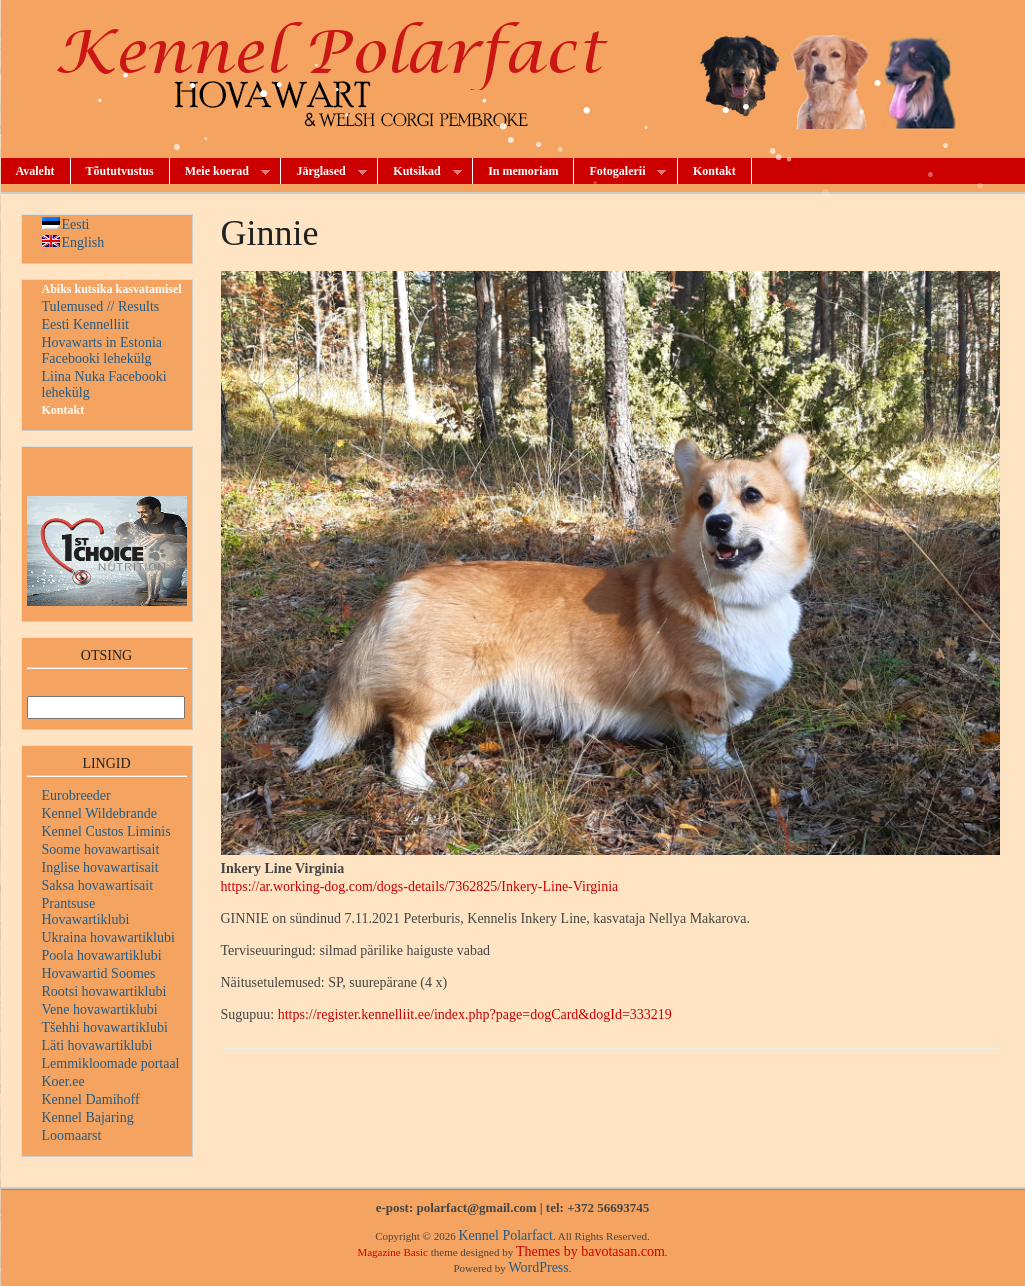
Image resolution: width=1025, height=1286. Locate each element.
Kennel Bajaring (88, 1117)
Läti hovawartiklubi (97, 1045)
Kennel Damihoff (91, 1099)
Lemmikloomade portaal (111, 1063)
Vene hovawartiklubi (100, 1009)
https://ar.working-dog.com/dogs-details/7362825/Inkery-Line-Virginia (420, 886)
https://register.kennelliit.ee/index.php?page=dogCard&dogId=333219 (475, 1014)
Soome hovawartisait (101, 849)
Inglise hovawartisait (100, 867)
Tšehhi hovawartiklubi (105, 1027)
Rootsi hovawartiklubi (104, 991)
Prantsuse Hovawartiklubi (86, 911)
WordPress (538, 1267)
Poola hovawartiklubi (102, 955)
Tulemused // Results (101, 306)
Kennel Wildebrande (99, 813)
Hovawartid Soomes (99, 973)
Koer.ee (63, 1081)
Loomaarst (72, 1135)
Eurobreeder (76, 795)
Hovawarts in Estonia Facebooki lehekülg (102, 350)
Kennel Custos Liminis (106, 831)
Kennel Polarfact (505, 1235)
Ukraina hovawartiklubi (108, 937)
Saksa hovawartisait (98, 885)
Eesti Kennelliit (85, 324)
